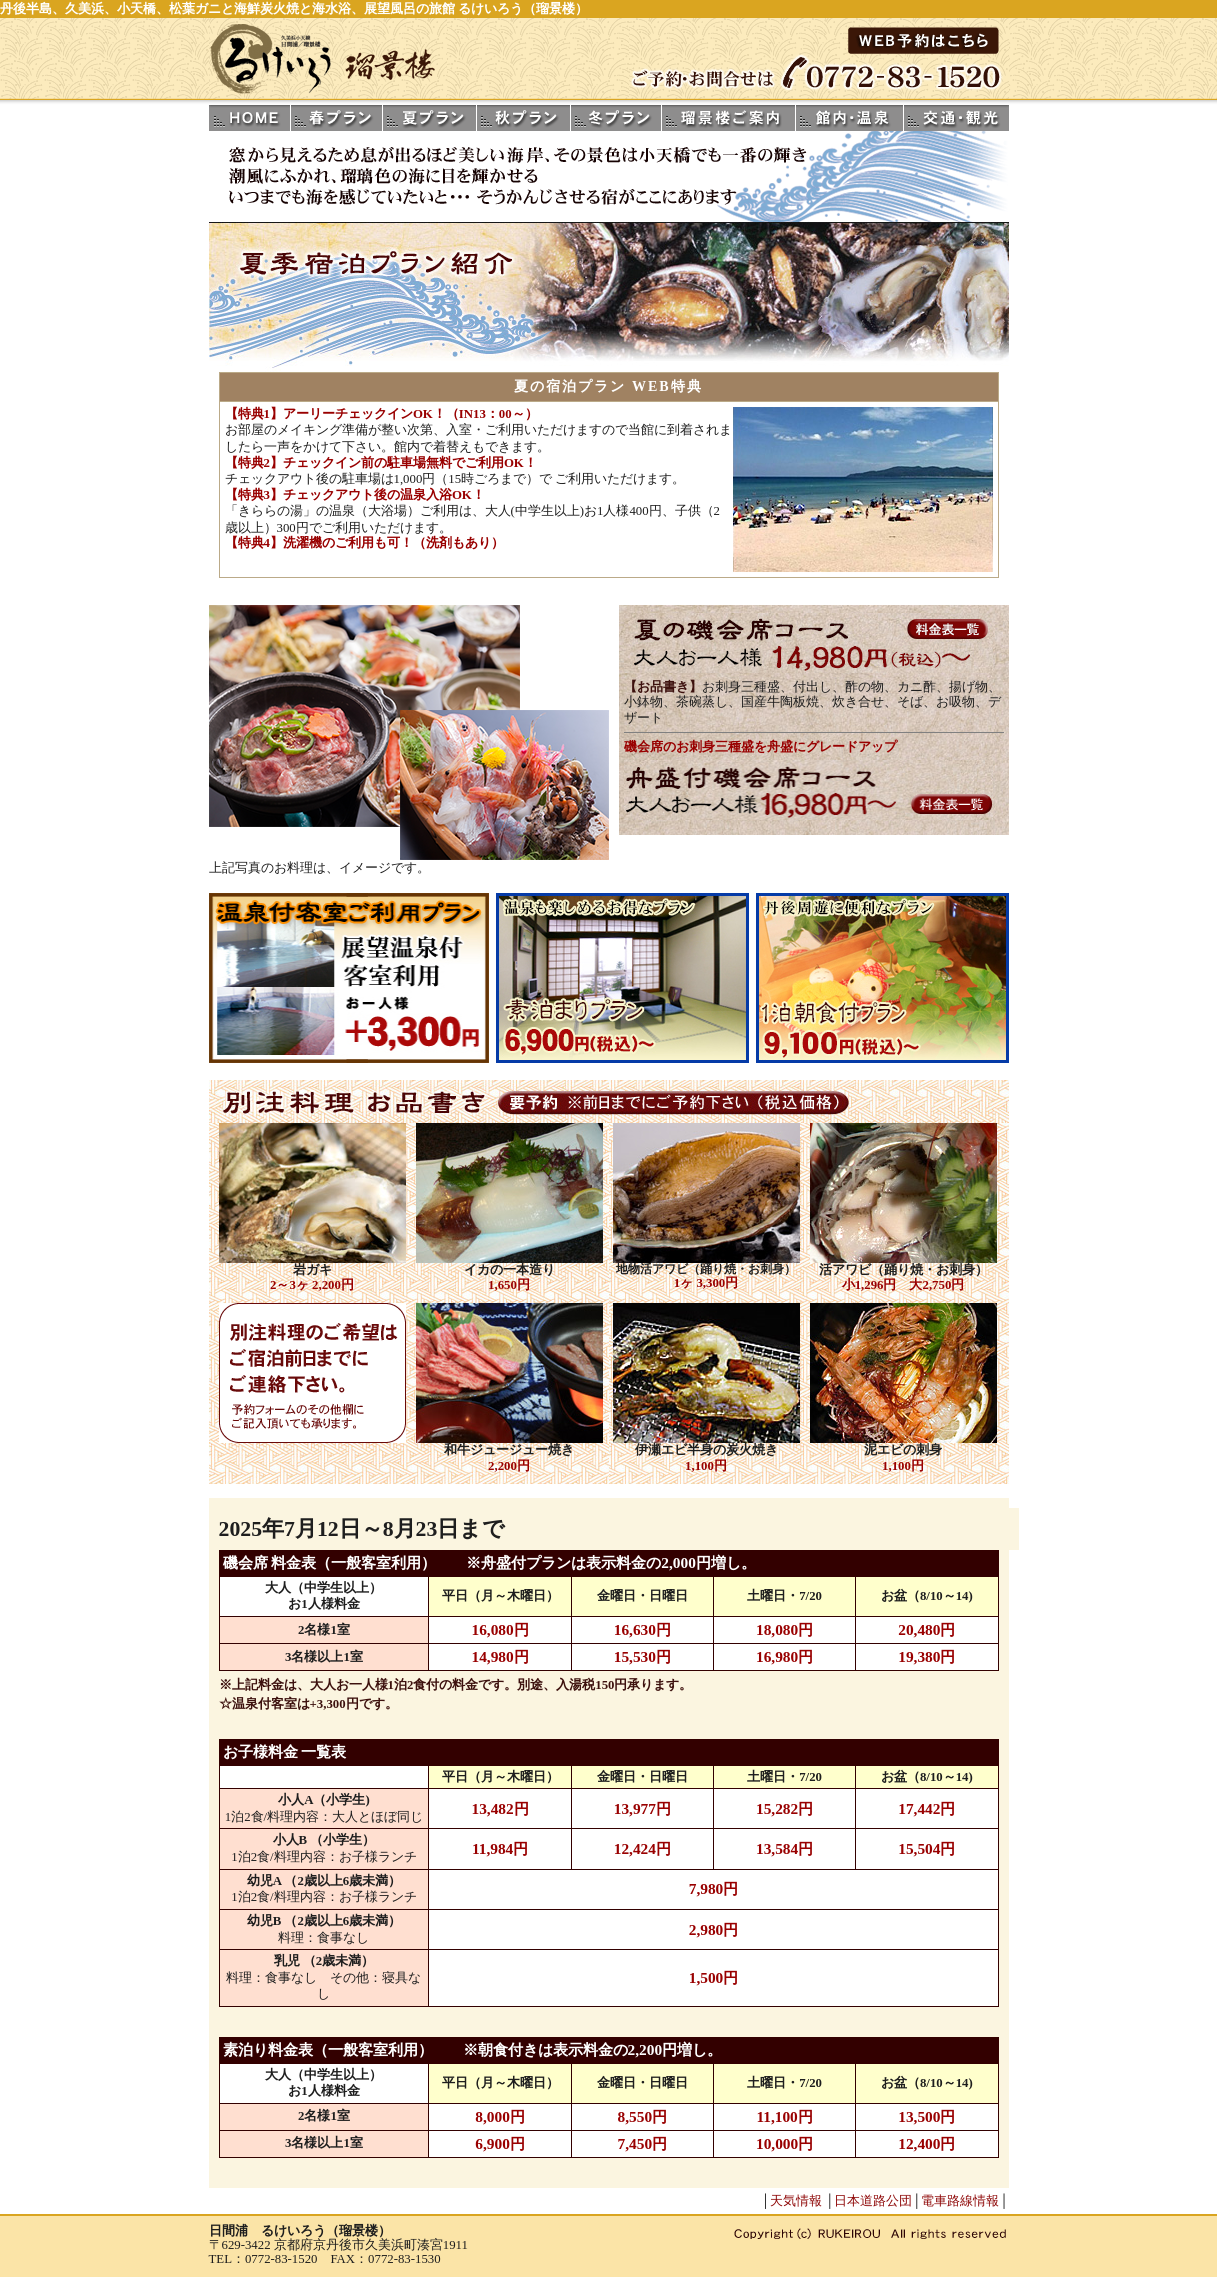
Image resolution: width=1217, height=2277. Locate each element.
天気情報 (796, 2201)
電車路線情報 (960, 2201)
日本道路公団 (873, 2201)
